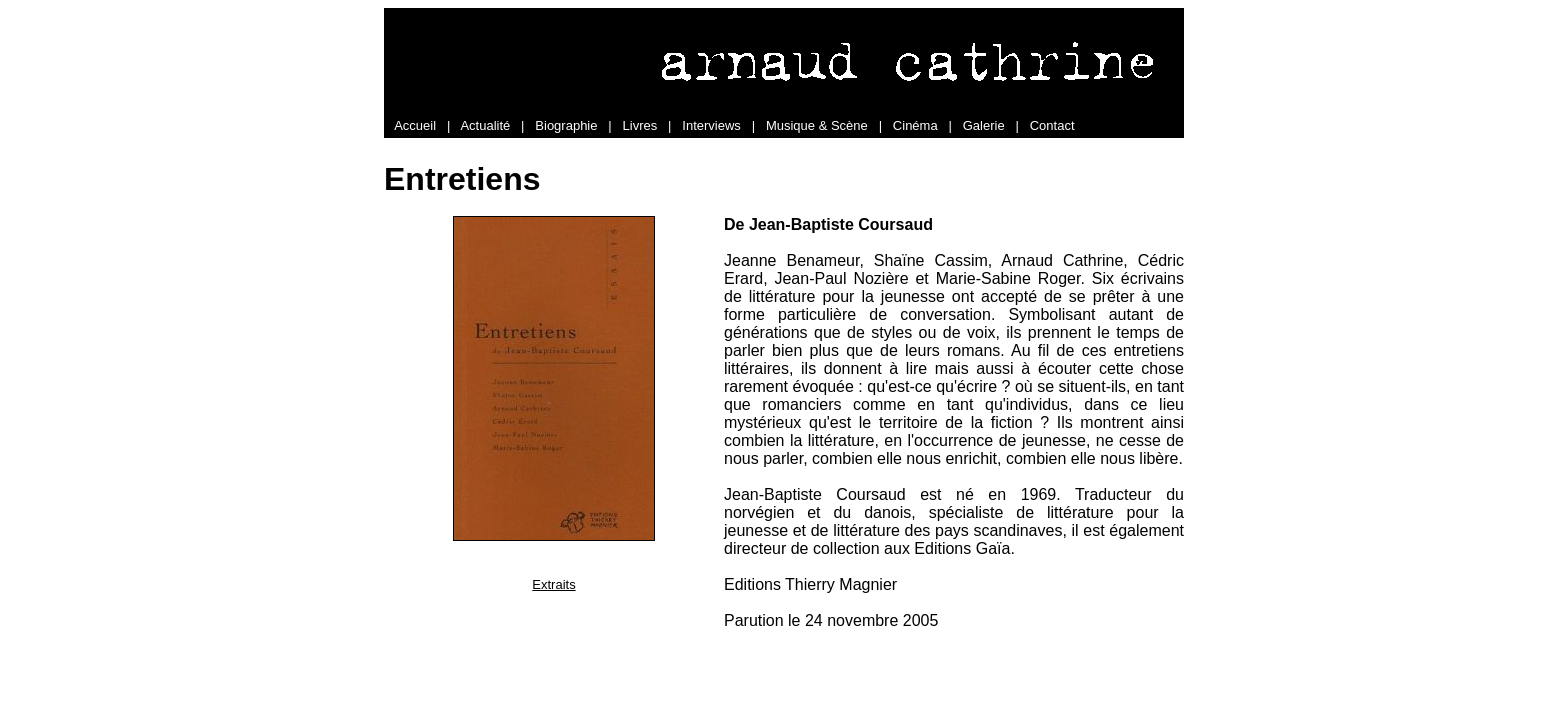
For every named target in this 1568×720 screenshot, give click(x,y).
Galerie (984, 125)
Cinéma (915, 125)
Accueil (415, 125)
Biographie (566, 125)
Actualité (485, 125)
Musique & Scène (817, 125)
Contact (1052, 125)
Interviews (711, 125)
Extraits (553, 584)
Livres (640, 125)
